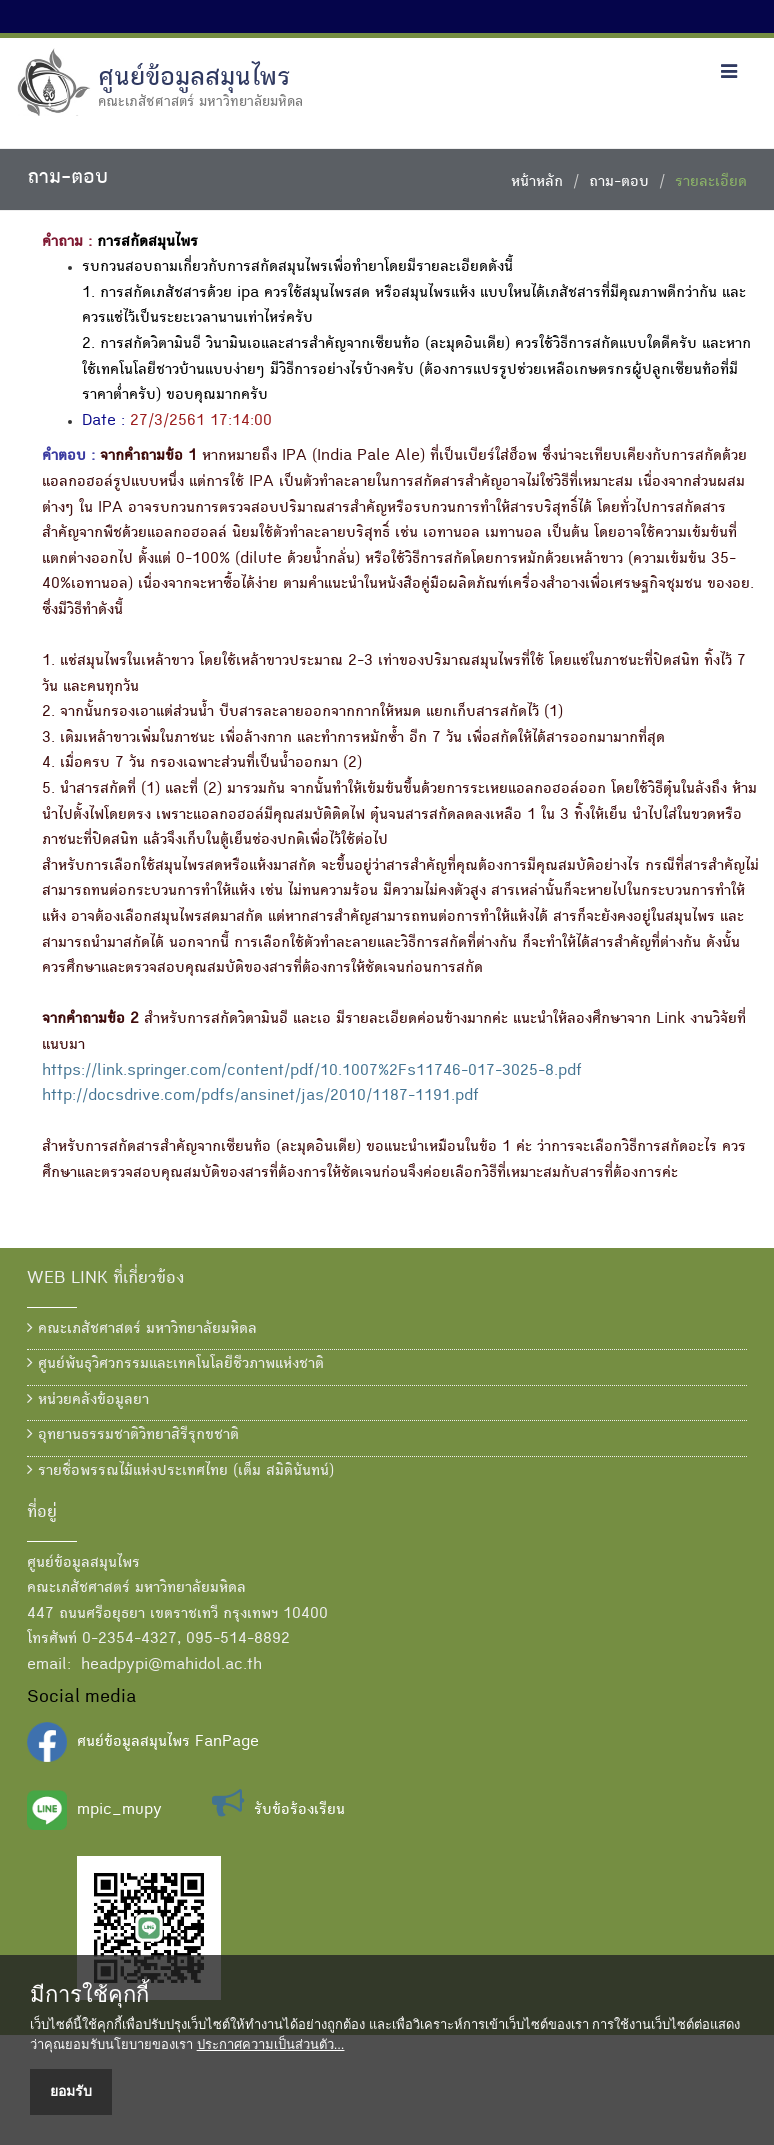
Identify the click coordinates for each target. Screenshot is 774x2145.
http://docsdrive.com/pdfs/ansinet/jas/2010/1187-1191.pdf (260, 1097)
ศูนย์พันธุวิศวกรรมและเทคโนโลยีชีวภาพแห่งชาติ (175, 1364)
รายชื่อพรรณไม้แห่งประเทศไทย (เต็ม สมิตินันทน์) (180, 1471)
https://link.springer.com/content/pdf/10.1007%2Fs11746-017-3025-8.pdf (312, 1072)
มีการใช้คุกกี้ (89, 1995)
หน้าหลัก (537, 183)
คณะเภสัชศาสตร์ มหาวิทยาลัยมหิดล (142, 1329)
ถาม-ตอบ (619, 183)
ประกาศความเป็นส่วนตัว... (271, 2044)
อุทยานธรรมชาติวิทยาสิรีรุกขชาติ (133, 1435)
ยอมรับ (71, 2091)
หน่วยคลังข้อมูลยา (88, 1400)
